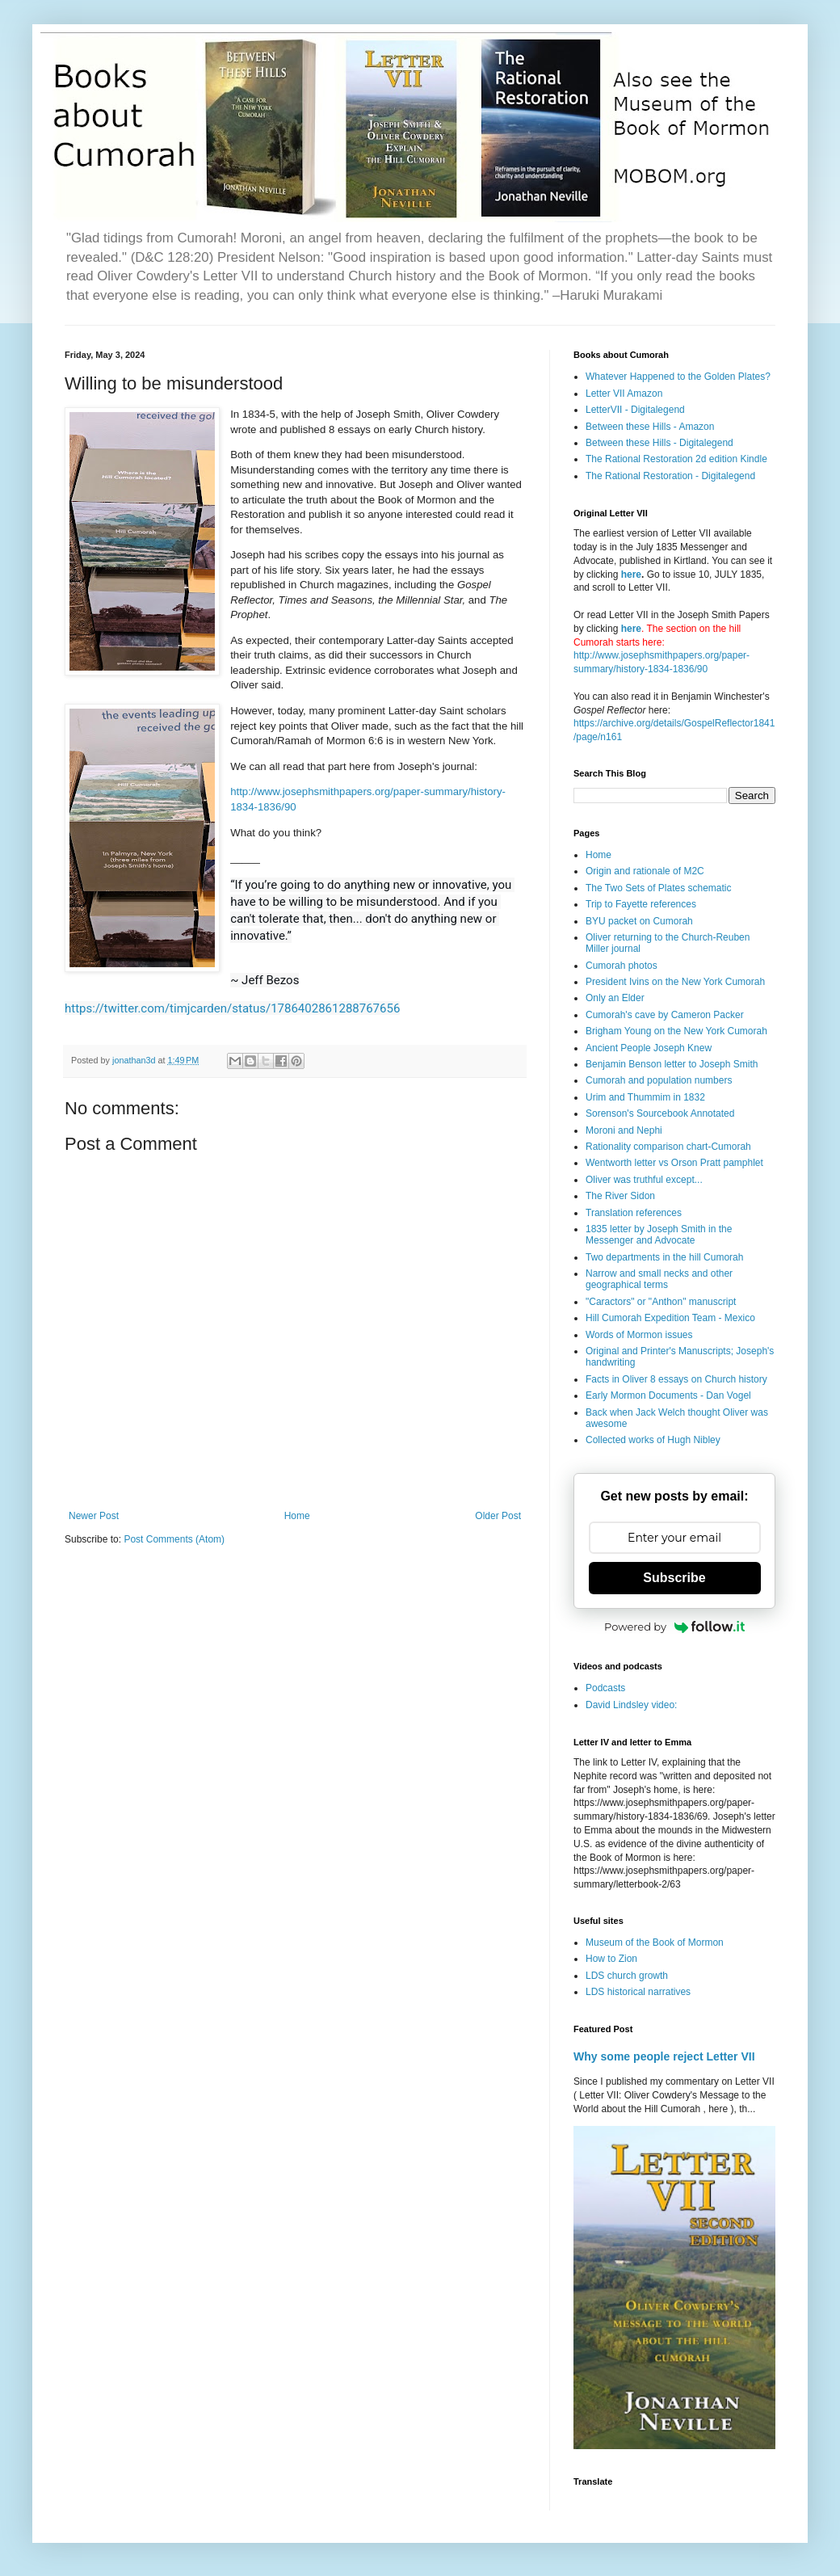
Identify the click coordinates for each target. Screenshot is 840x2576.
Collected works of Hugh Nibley (653, 1440)
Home (297, 1516)
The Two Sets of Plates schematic (659, 888)
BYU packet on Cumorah (639, 921)
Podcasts (605, 1688)
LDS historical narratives (638, 1991)
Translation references (634, 1213)
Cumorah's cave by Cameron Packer (665, 1015)
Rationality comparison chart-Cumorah (668, 1146)
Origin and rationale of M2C (645, 871)
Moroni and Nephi (624, 1130)
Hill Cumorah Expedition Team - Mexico (670, 1318)
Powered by (674, 1626)
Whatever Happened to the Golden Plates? (678, 376)
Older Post (498, 1516)
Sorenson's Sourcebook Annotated (660, 1113)
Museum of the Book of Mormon (655, 1942)
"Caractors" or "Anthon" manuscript (661, 1301)
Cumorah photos (621, 965)
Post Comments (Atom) (174, 1539)
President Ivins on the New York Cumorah (675, 981)
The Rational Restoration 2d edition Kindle (676, 459)
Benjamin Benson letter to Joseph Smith (672, 1064)
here (631, 574)
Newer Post (94, 1516)
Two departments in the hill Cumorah (664, 1257)
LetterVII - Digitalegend (635, 409)
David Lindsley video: (631, 1705)
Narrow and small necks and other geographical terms (659, 1279)
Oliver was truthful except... (644, 1179)
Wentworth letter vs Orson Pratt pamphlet (674, 1162)
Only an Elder (615, 998)
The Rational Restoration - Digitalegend (670, 476)
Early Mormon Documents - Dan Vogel (668, 1395)
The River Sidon (620, 1196)
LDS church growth (627, 1975)
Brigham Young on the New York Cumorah (676, 1031)
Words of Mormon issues (639, 1335)
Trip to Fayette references (641, 904)
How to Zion (611, 1958)
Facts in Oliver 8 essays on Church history (676, 1379)
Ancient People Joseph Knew (649, 1048)
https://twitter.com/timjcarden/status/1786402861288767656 (232, 1008)
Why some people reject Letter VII (664, 2056)
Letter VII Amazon (624, 393)
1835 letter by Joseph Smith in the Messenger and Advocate (659, 1234)
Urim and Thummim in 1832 (645, 1097)
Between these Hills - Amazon (650, 426)
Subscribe (674, 1578)
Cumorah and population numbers (659, 1080)
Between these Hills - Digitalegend (659, 442)
